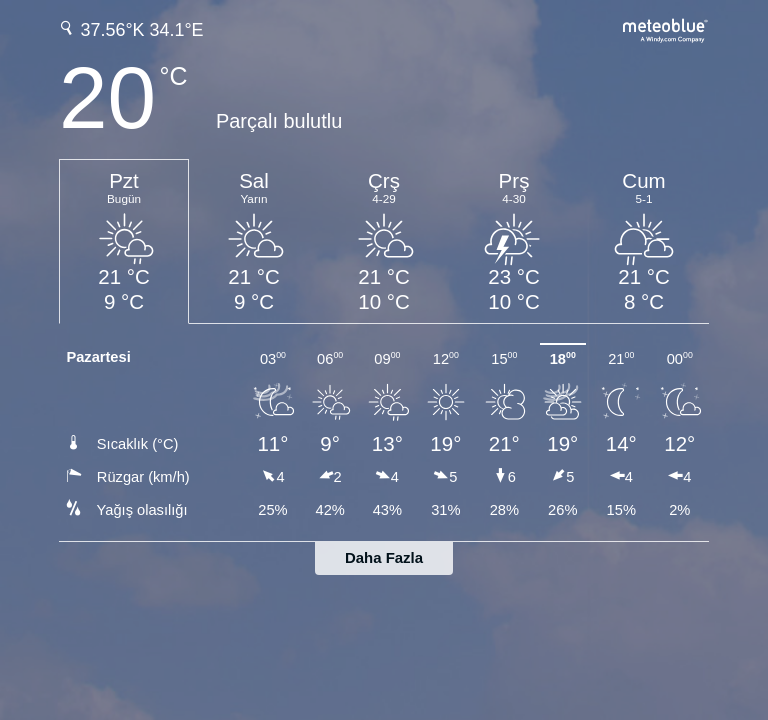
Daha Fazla (384, 557)
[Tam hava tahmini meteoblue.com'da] (666, 28)
